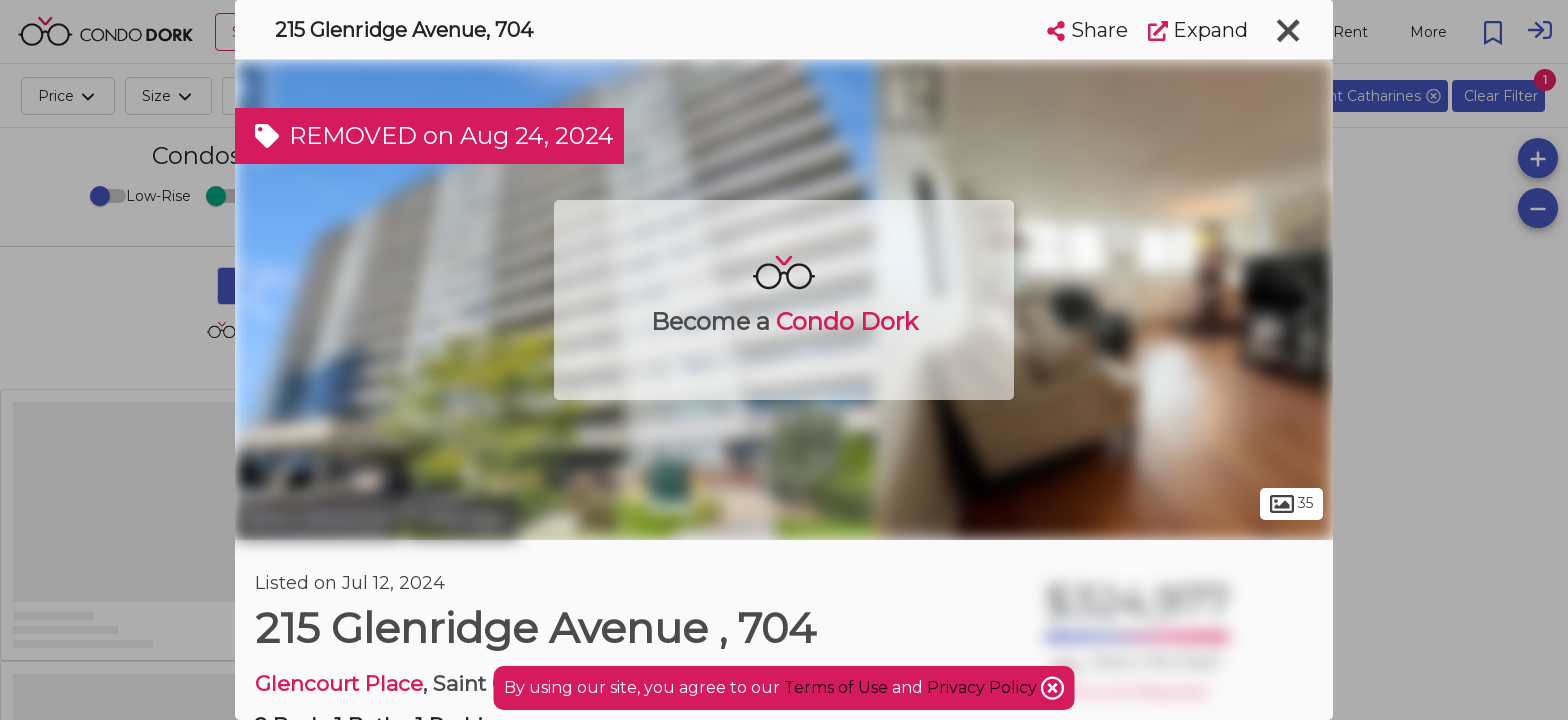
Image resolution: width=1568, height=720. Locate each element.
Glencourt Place (339, 683)
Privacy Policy (984, 687)
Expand (1198, 30)
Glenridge (463, 518)
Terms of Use (836, 687)
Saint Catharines (319, 518)
